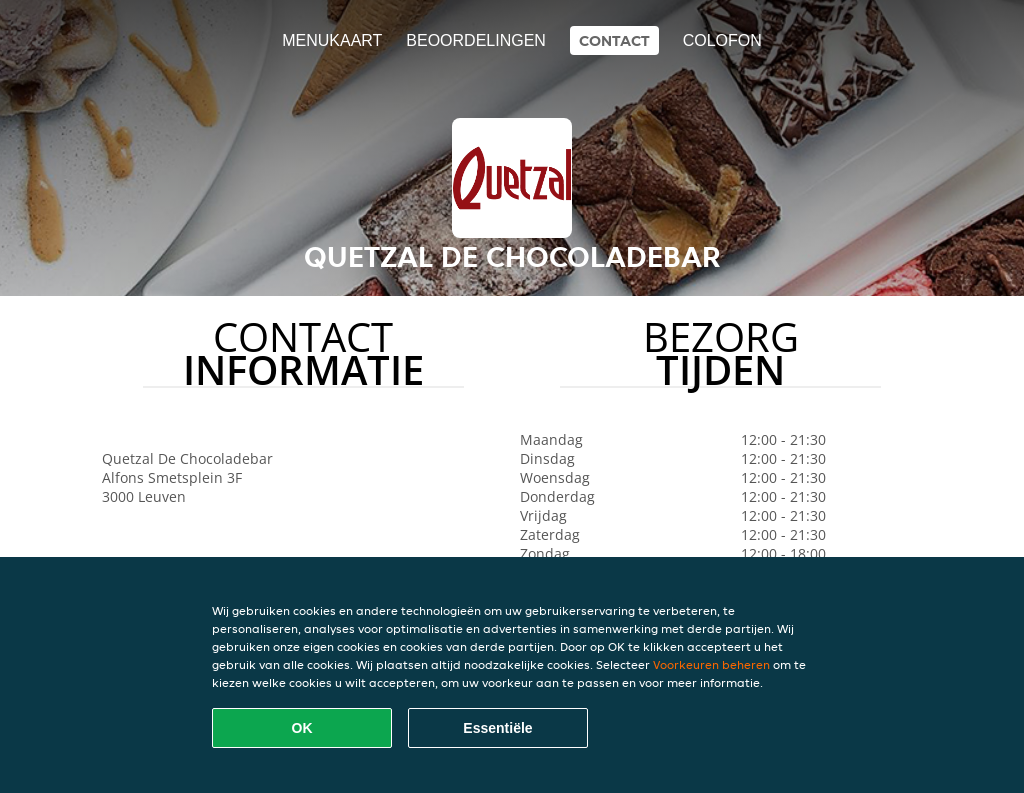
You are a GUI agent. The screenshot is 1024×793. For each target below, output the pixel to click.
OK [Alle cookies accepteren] (302, 728)
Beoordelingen (476, 40)
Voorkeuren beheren (711, 664)
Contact (614, 40)
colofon (722, 40)
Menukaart (332, 40)
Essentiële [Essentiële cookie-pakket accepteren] (497, 728)
